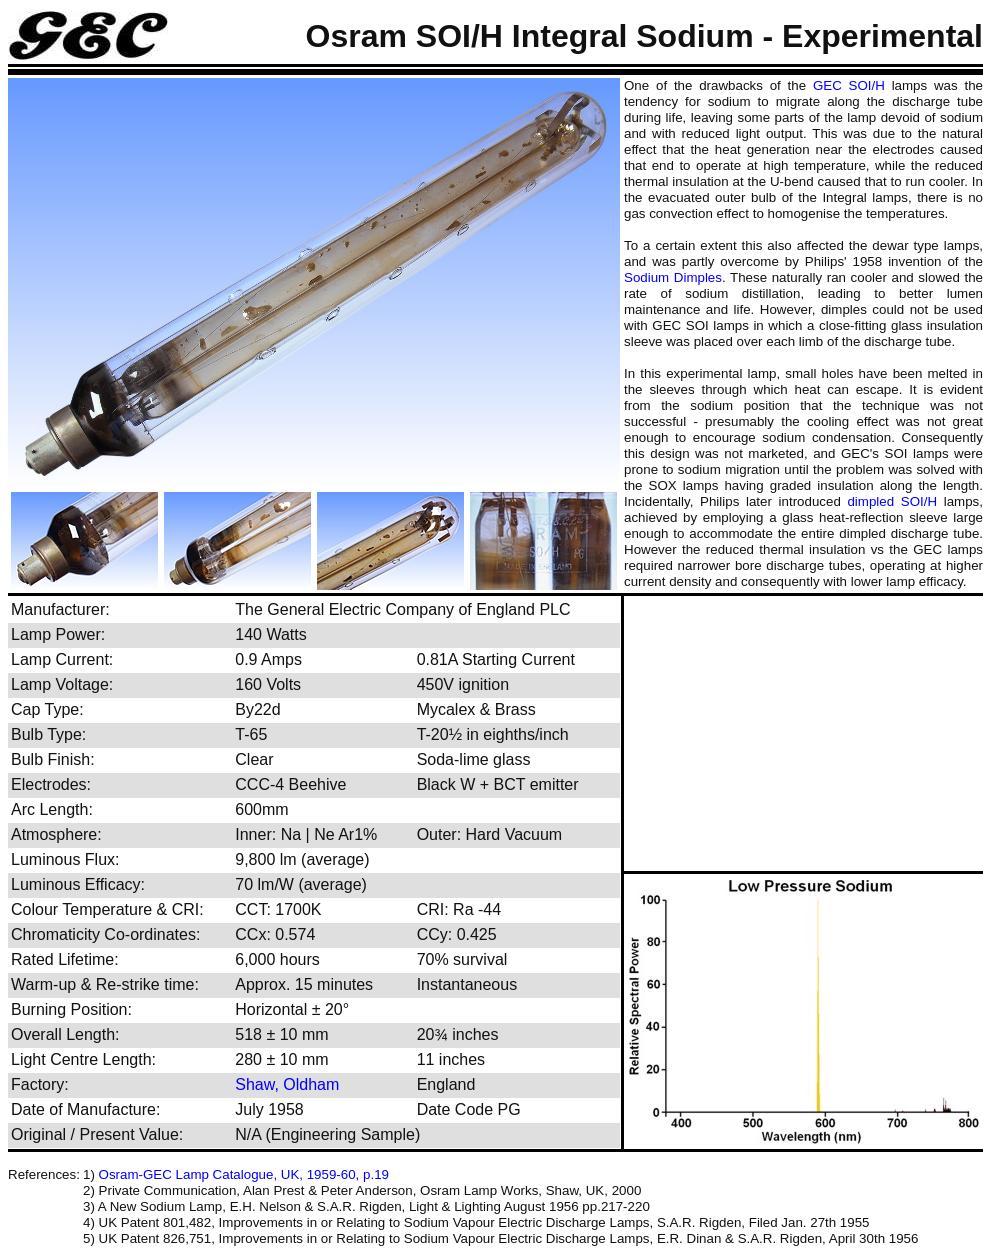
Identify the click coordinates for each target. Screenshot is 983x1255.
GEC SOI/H (849, 85)
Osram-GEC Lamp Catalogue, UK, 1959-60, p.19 (244, 1174)
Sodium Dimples (673, 277)
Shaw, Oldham (287, 1084)
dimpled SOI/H (892, 501)
